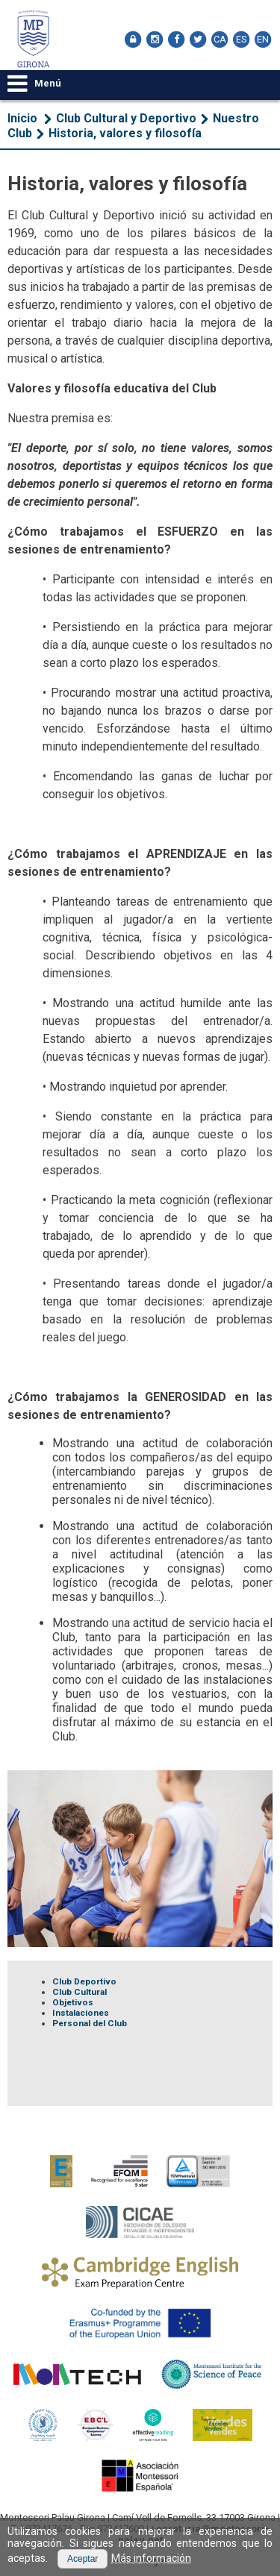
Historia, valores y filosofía (125, 133)
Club (63, 1981)
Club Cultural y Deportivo (126, 118)
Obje (62, 2002)
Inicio (22, 118)
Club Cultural (79, 1992)
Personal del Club (89, 2023)
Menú (34, 83)
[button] (82, 2559)
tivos (82, 2002)
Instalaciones (80, 2013)
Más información (151, 2558)
